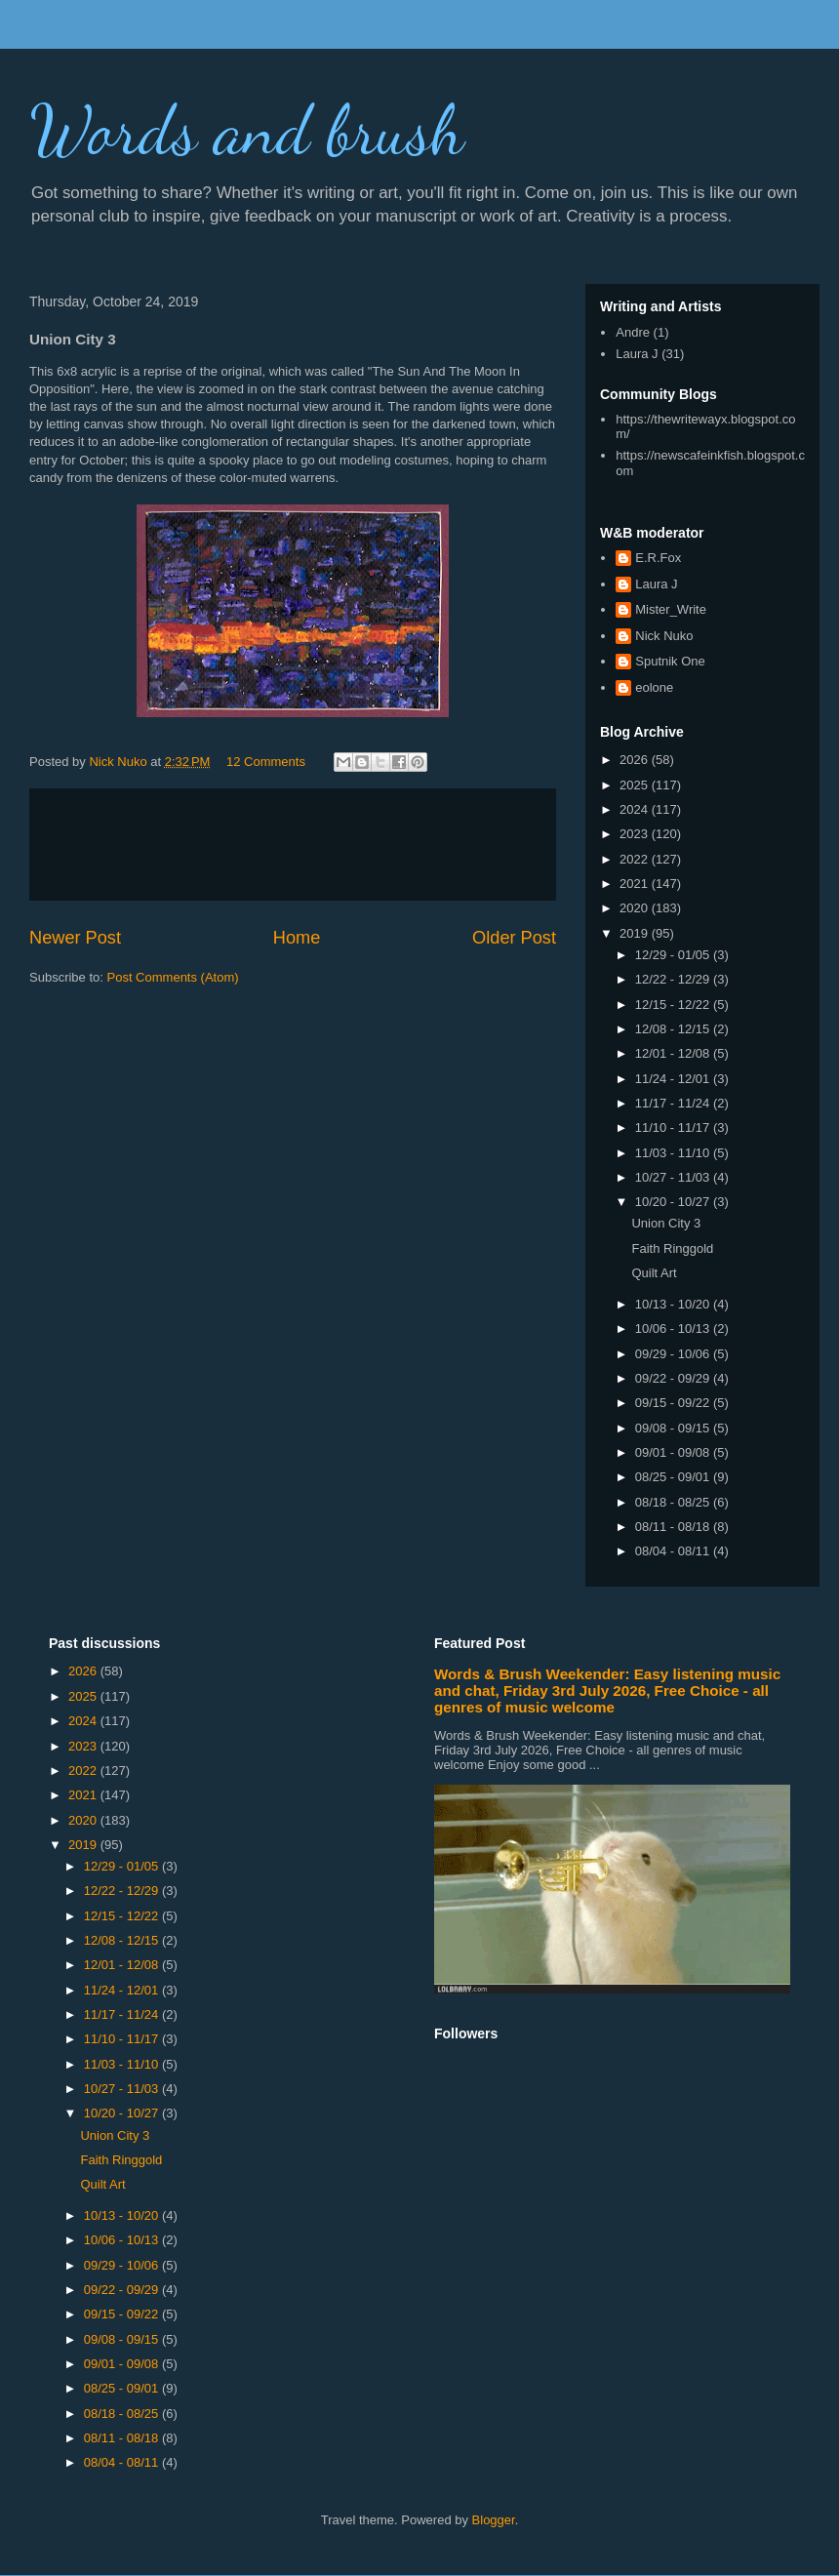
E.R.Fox (658, 557)
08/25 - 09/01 (674, 1476)
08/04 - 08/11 (674, 1551)
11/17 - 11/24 (674, 1103)
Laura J (637, 353)
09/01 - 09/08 (674, 1452)
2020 (635, 908)
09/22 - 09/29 (674, 1378)
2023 (635, 833)
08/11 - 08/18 (674, 1526)
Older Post (514, 937)
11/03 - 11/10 (674, 1153)
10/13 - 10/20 (674, 1304)
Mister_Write (670, 609)
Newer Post (75, 937)
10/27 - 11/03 (674, 1177)
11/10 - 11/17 (674, 1127)
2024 (635, 809)
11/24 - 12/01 (674, 1078)
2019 (635, 933)
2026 (635, 759)
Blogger (493, 2520)
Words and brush (246, 131)
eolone (654, 687)
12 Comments (265, 761)
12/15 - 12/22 (674, 1004)
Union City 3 (665, 1223)
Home (297, 937)
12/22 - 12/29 (674, 979)
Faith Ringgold (672, 1248)
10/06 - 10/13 (674, 1328)
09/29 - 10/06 (674, 1354)
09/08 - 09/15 (674, 1428)
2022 (635, 859)
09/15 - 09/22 (674, 1402)
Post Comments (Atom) (173, 977)
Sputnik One (670, 661)
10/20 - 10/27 (674, 1201)
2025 (635, 785)
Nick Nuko (664, 635)
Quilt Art (653, 1273)
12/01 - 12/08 (674, 1053)
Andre (633, 332)
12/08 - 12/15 (674, 1029)
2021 (635, 883)
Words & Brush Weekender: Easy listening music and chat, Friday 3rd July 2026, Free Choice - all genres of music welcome (607, 1690)
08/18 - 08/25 (674, 1502)
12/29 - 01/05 (674, 954)
